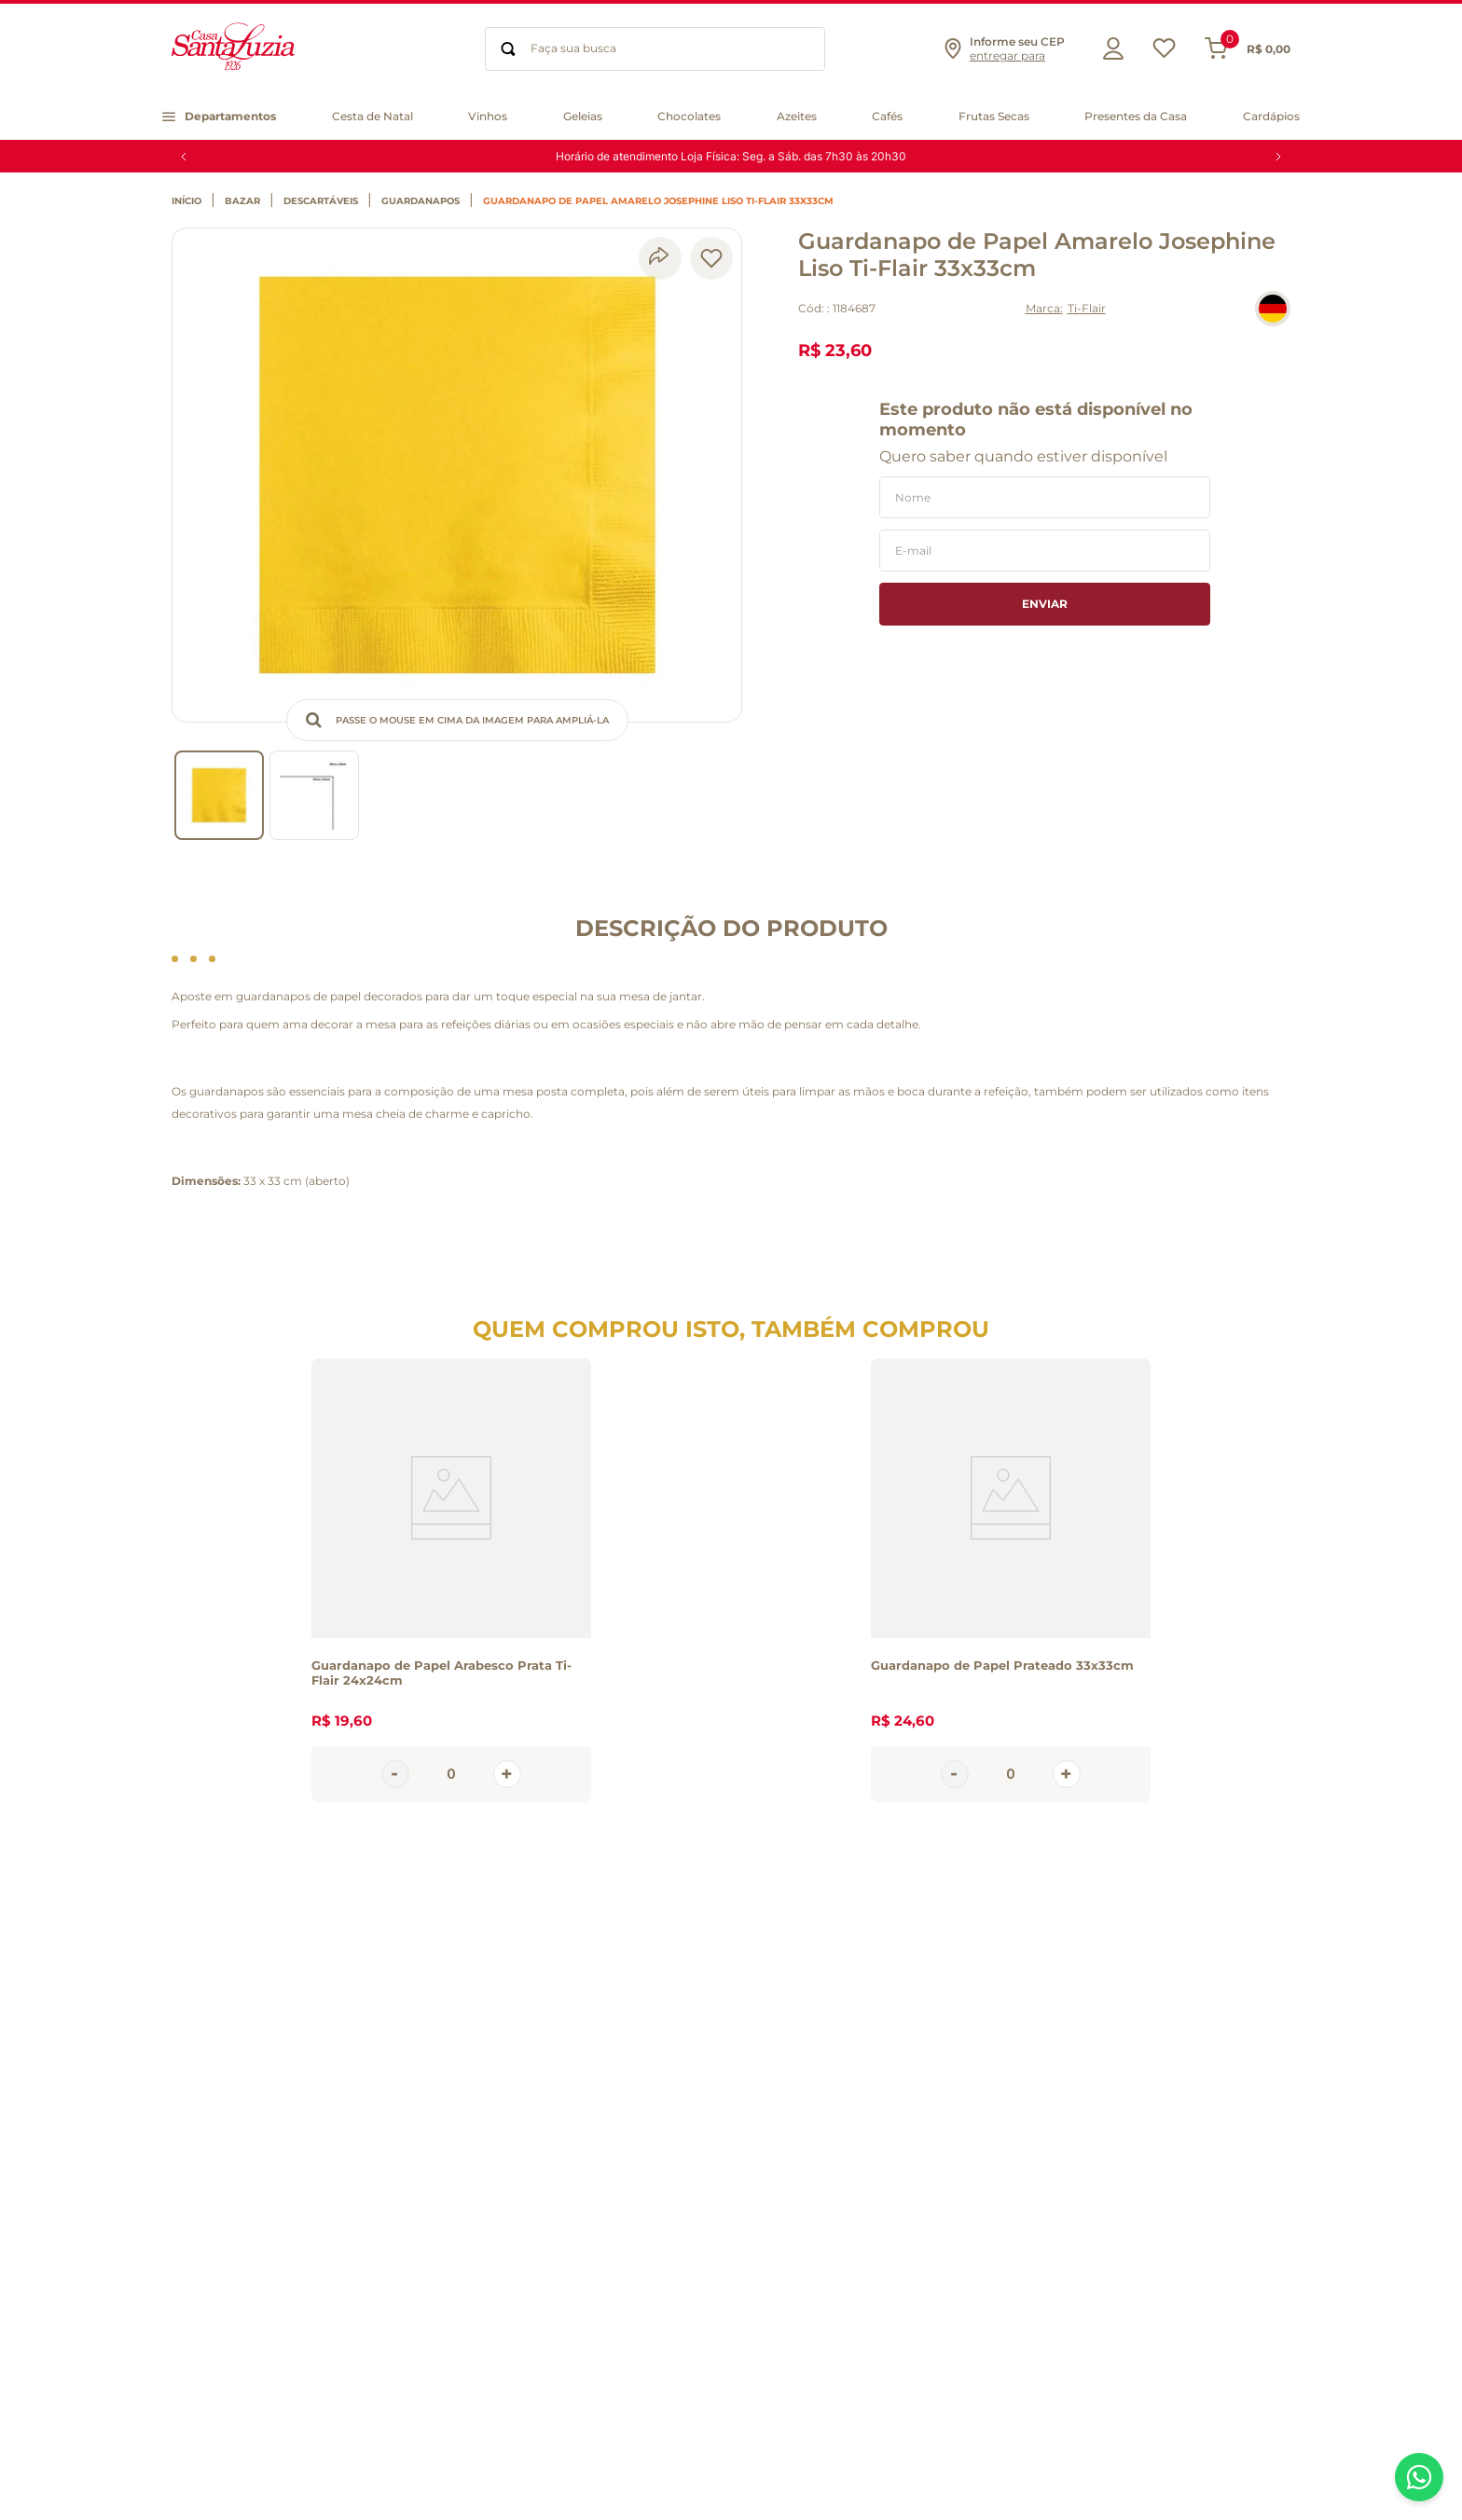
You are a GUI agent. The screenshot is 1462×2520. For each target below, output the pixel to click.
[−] (395, 1774)
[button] (1003, 48)
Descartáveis (320, 201)
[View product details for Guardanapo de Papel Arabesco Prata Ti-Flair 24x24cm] (451, 1579)
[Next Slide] (1278, 156)
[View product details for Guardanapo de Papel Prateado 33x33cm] (1011, 1579)
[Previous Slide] (183, 156)
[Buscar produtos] (508, 49)
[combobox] (655, 49)
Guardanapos (420, 201)
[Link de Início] (191, 201)
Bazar (242, 201)
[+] (507, 1774)
